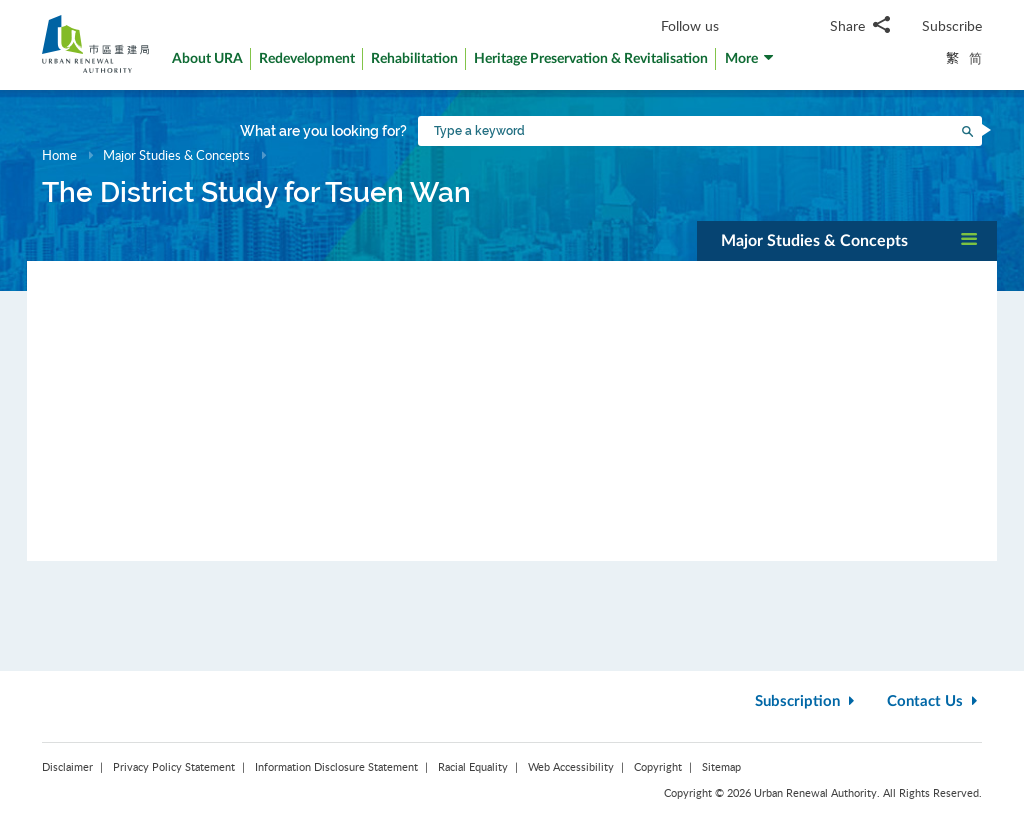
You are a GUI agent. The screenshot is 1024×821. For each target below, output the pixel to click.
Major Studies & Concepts (176, 155)
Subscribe (952, 25)
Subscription (807, 701)
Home (59, 155)
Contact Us (934, 701)
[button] (750, 63)
